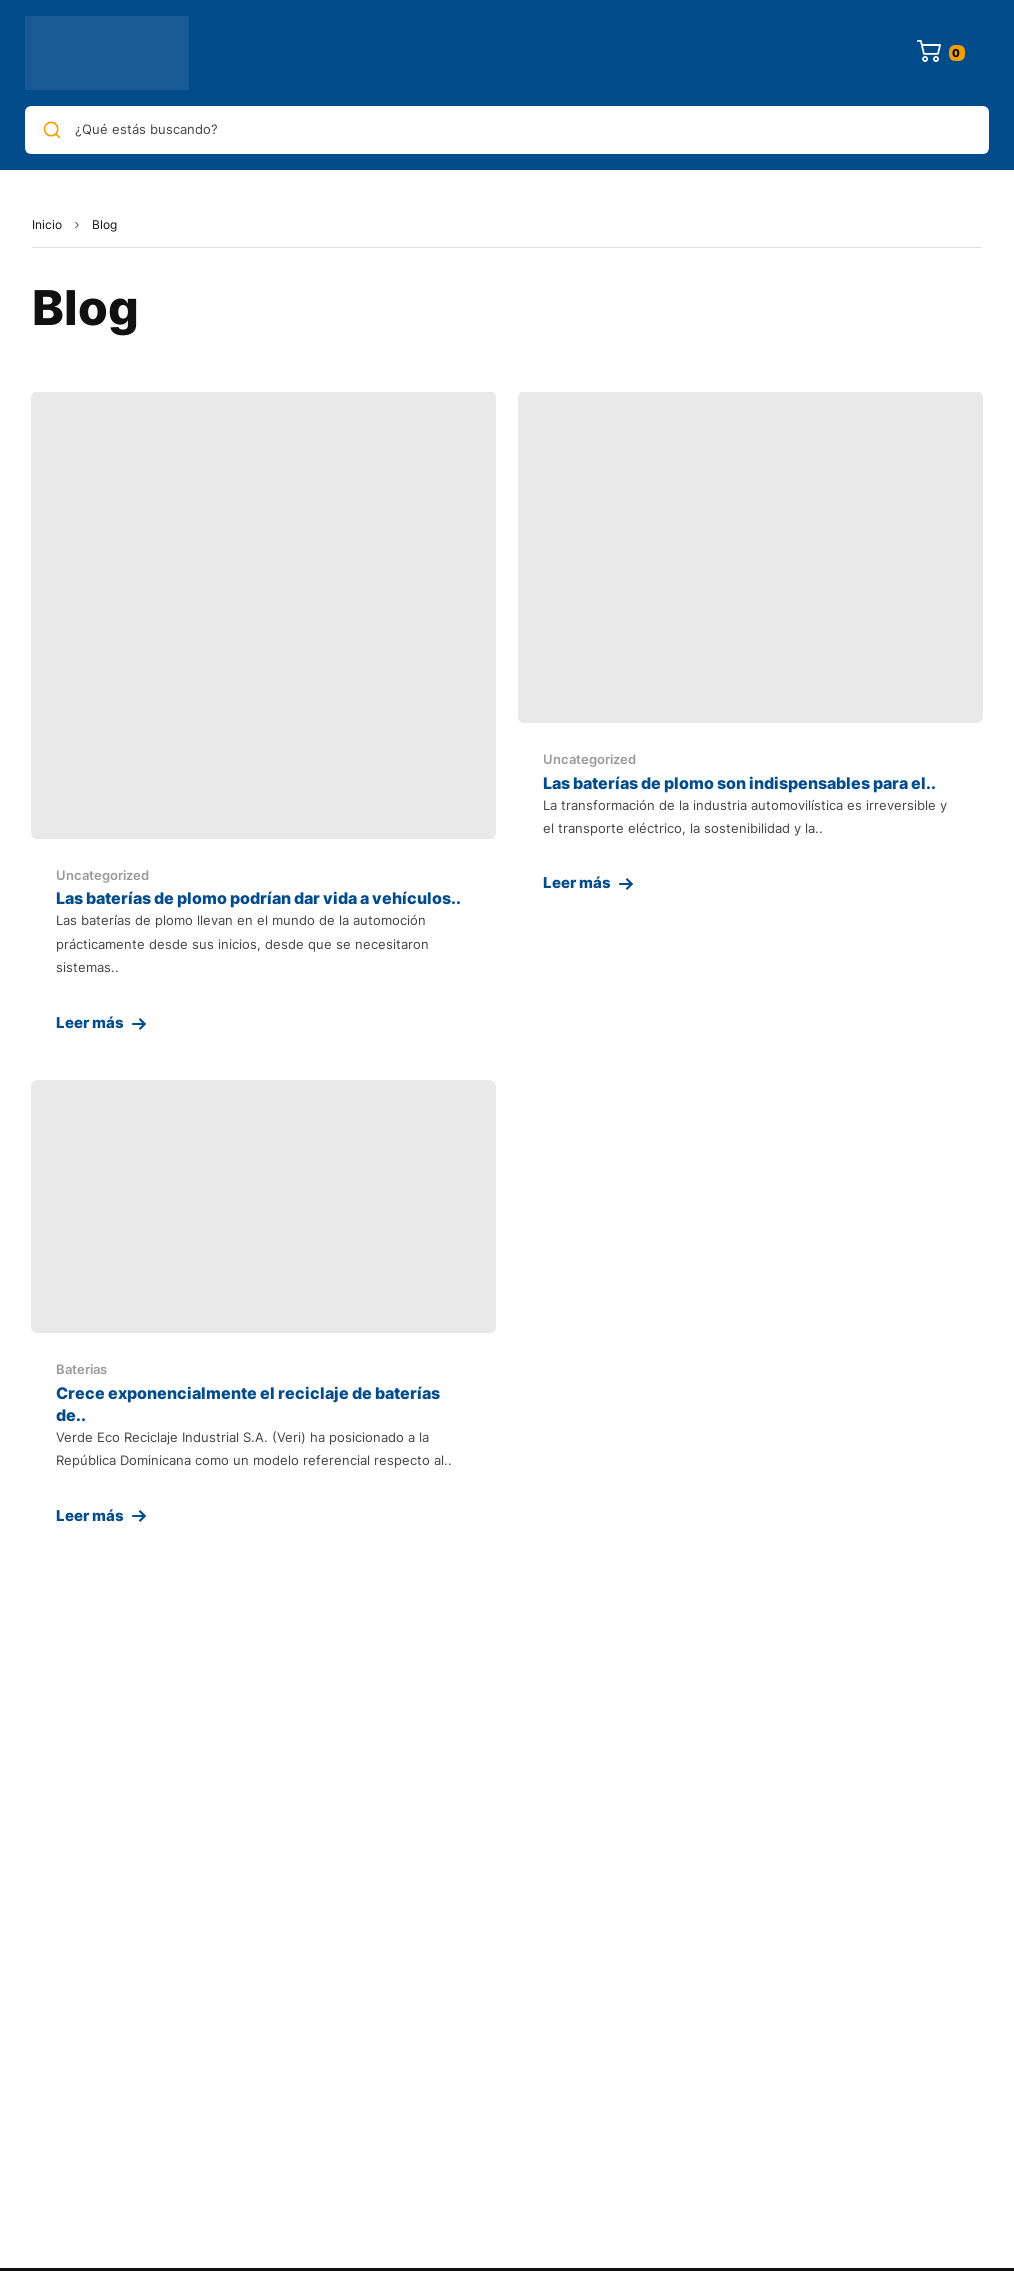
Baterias (81, 1369)
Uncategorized (102, 875)
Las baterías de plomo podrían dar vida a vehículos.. (258, 898)
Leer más (90, 1022)
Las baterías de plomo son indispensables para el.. (739, 783)
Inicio (47, 224)
